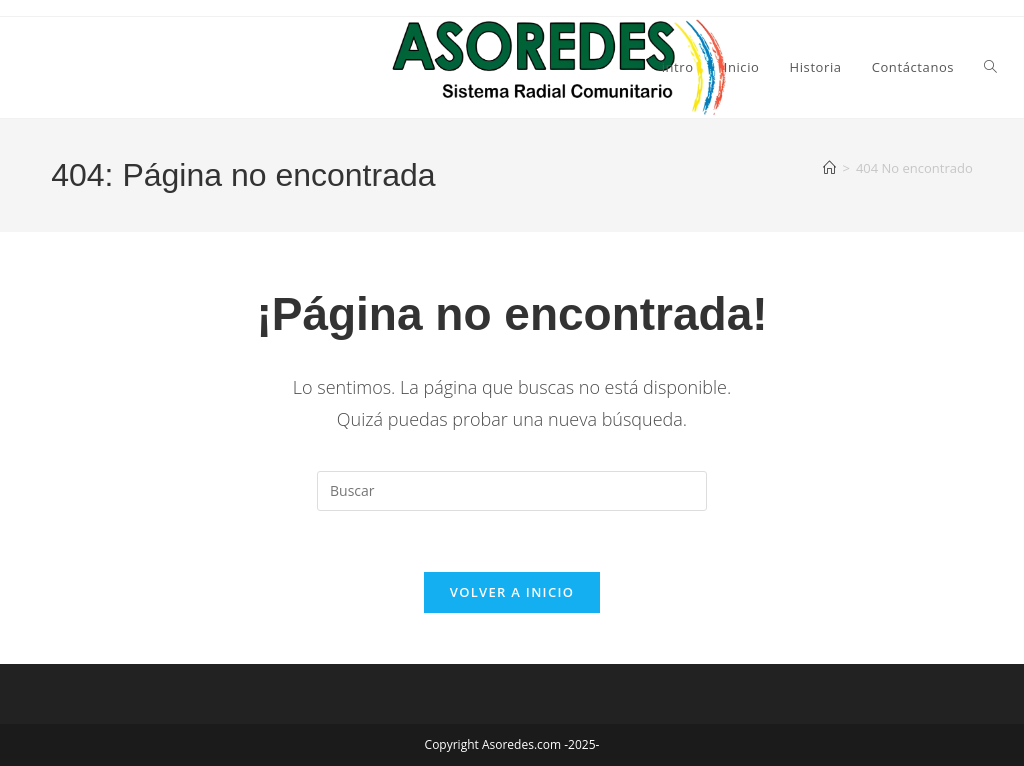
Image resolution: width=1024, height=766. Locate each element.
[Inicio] (829, 168)
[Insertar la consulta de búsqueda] (512, 491)
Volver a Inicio (512, 592)
